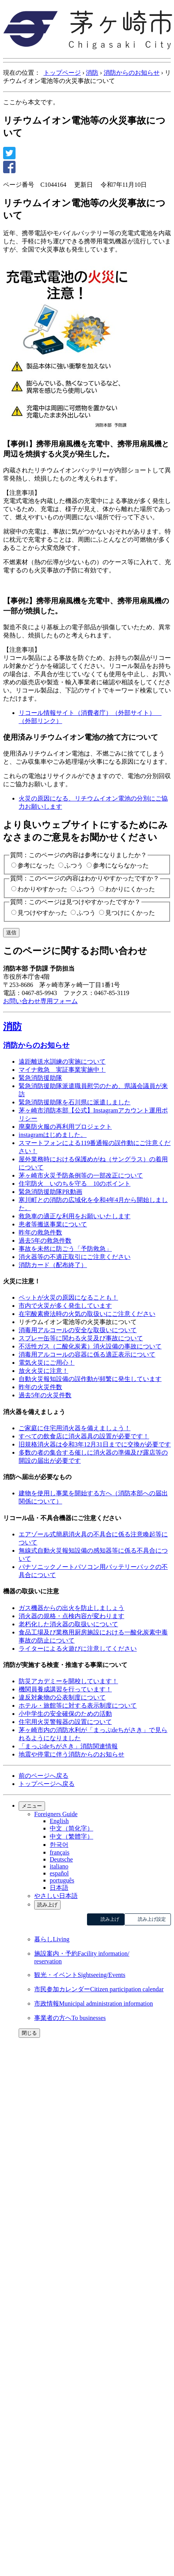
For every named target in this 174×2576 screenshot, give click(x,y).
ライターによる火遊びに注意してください (78, 1648)
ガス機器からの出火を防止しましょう (71, 1608)
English (59, 1821)
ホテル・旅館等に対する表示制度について (78, 1705)
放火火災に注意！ (43, 1370)
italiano (59, 1866)
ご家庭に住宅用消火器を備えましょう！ (74, 1428)
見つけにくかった (130, 912)
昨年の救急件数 (40, 1232)
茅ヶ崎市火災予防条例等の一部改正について (81, 1175)
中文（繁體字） (71, 1836)
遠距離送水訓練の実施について (62, 1061)
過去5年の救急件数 (45, 1240)
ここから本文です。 (31, 102)
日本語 (59, 1887)
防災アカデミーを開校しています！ (68, 1681)
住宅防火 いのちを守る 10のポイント (74, 1183)
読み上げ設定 (152, 1919)
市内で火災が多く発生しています (65, 1305)
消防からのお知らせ (132, 72)
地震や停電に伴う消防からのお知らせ (71, 1754)
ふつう (73, 865)
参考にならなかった (121, 865)
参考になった (36, 865)
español (59, 1873)
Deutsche (61, 1859)
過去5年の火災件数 (45, 1395)
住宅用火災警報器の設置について (65, 1721)
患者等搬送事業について (53, 1224)
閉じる (29, 2033)
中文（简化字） (71, 1828)
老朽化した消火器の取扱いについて (68, 1624)
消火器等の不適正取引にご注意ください (74, 1257)
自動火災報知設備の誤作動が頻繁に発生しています (90, 1379)
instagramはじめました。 (53, 1134)
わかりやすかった (42, 889)
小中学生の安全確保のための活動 (65, 1713)
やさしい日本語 (56, 1895)
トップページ (62, 72)
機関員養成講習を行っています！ (65, 1689)
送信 (11, 932)
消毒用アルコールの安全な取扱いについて (78, 1330)
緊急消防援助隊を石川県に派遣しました (74, 1102)
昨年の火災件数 (40, 1387)
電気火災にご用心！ (47, 1362)
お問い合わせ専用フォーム (40, 1001)
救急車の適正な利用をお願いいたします (74, 1216)
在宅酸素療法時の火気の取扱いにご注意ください (87, 1313)
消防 (92, 72)
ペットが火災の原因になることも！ (68, 1297)
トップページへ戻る (47, 1783)
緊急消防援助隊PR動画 (50, 1191)
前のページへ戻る (43, 1775)
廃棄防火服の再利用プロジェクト (65, 1126)
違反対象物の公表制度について (62, 1697)
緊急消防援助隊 (40, 1077)
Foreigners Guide (56, 1814)
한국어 (59, 1844)
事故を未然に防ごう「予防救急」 (65, 1248)
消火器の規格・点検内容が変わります (71, 1616)
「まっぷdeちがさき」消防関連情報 (68, 1746)
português (62, 1880)
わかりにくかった (130, 889)
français (60, 1852)
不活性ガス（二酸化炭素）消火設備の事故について (90, 1346)
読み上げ (47, 1905)
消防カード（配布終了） (53, 1265)
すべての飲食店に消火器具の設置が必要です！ (84, 1436)
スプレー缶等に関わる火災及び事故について (81, 1338)
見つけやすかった (42, 912)
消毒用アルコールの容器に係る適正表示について (87, 1354)
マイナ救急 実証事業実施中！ (62, 1069)
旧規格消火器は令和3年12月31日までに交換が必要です (95, 1444)
